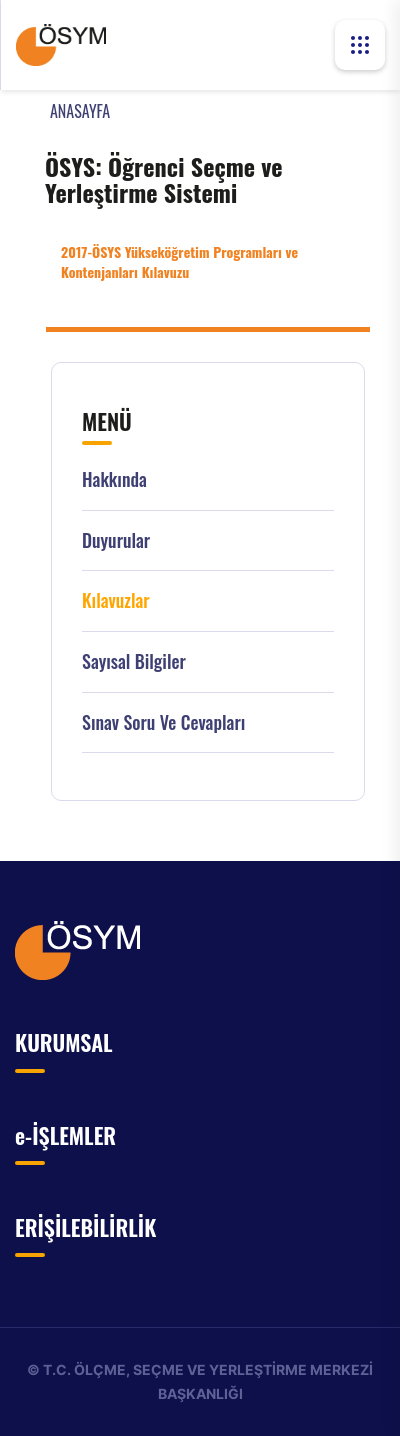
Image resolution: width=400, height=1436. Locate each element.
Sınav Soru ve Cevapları (163, 722)
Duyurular (116, 540)
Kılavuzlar (116, 600)
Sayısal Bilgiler (134, 661)
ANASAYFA (80, 111)
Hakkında (114, 479)
